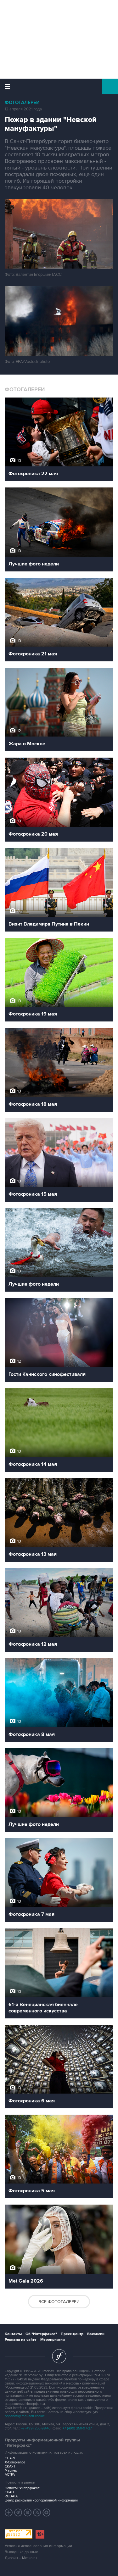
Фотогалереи (22, 103)
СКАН (9, 2492)
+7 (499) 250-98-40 (36, 2428)
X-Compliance (15, 2462)
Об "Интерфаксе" (41, 2334)
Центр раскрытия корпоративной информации (41, 2500)
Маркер (11, 2470)
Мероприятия (52, 2339)
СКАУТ (10, 2466)
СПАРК (10, 2458)
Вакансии (95, 2334)
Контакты (13, 2334)
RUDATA (11, 2496)
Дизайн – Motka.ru (21, 2558)
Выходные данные (21, 2552)
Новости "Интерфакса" (23, 2488)
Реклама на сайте (21, 2339)
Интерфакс (59, 86)
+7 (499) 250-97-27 (77, 2428)
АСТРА (10, 2475)
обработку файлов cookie (25, 2416)
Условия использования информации (38, 2546)
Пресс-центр (72, 2334)
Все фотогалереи (59, 2301)
